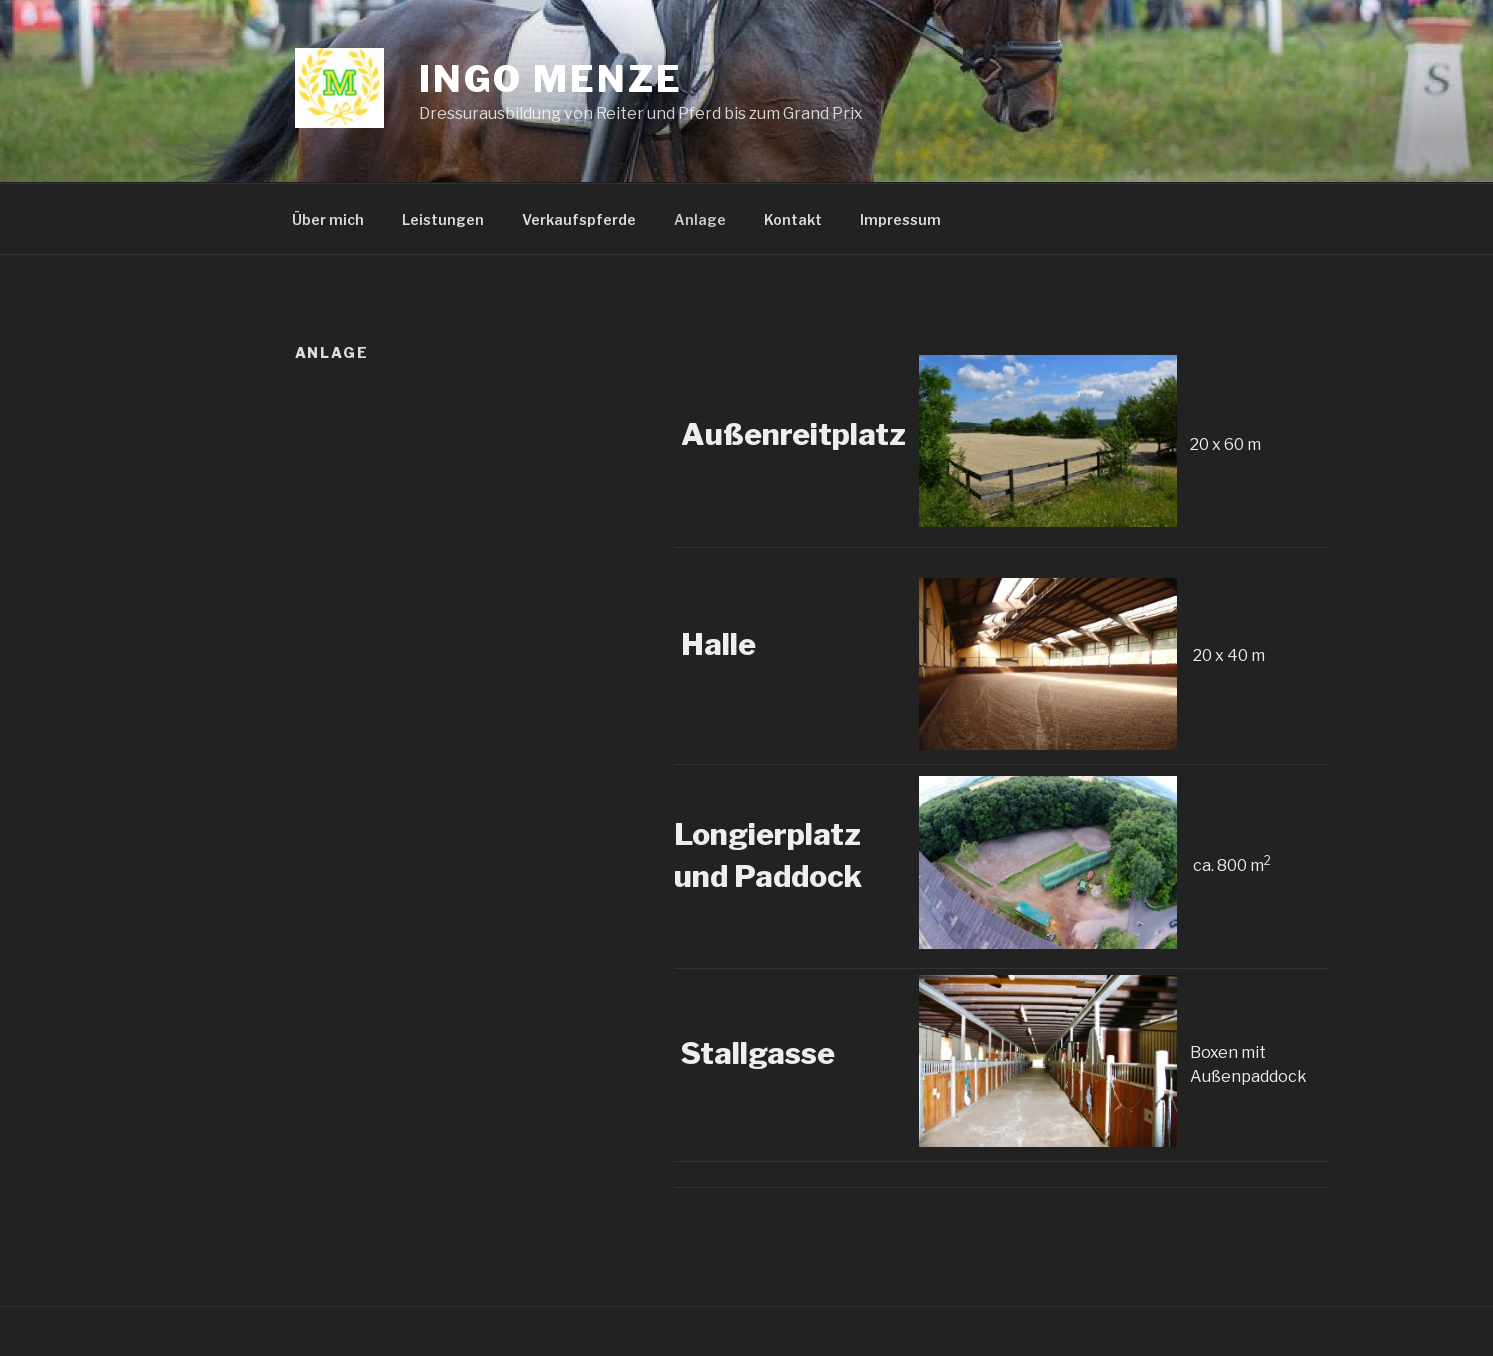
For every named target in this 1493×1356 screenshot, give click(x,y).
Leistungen (443, 219)
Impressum (900, 219)
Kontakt (793, 219)
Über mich (328, 219)
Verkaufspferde (579, 219)
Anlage (700, 219)
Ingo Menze (551, 79)
